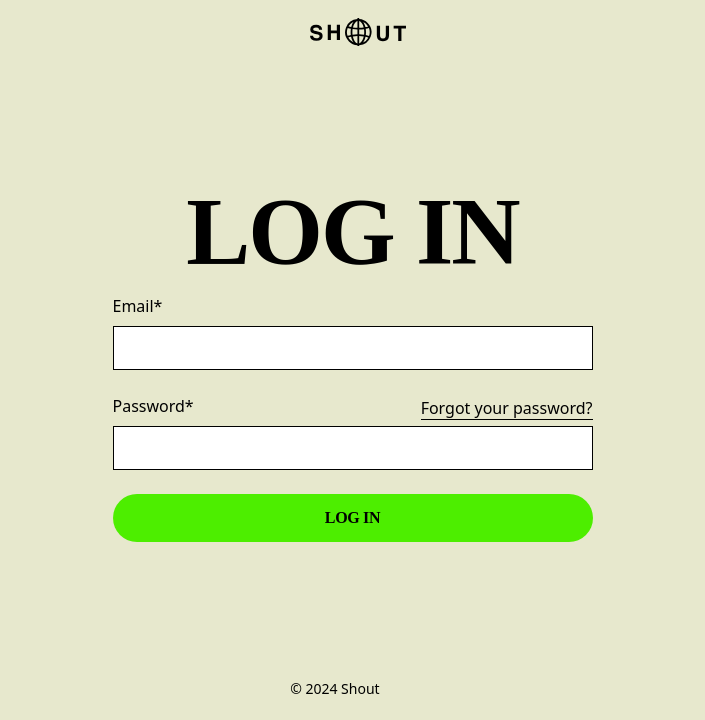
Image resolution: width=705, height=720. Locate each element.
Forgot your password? (507, 409)
